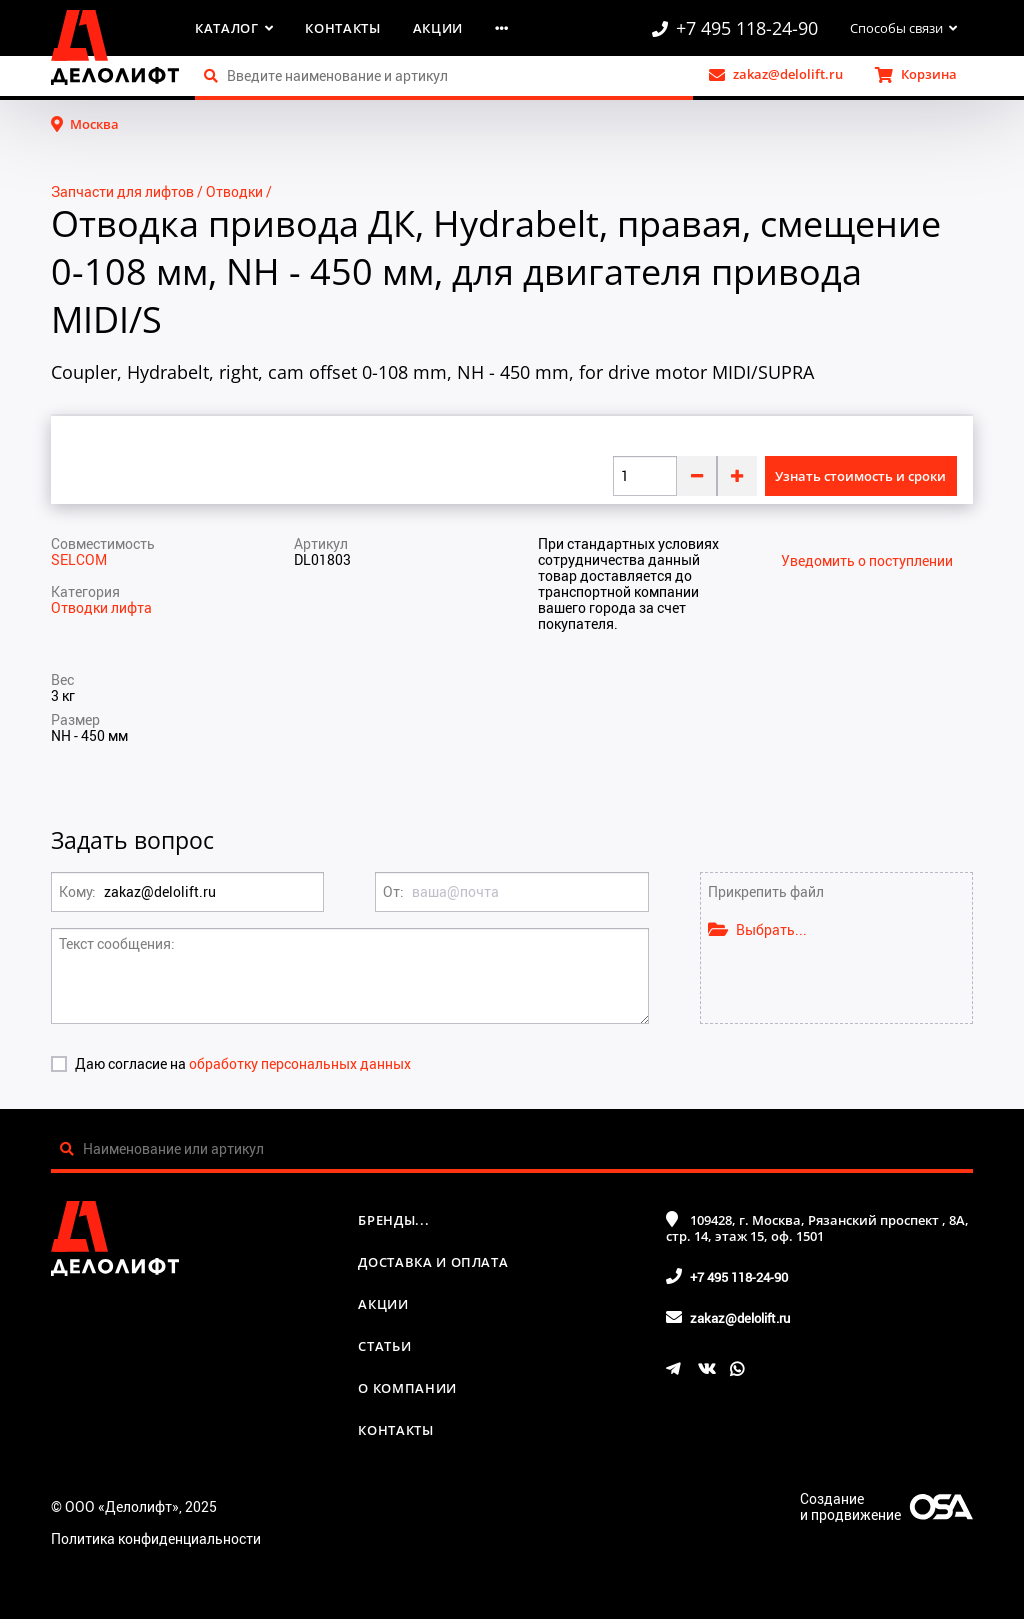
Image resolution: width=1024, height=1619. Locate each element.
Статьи (384, 1346)
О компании (407, 1388)
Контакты (342, 28)
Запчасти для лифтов (122, 191)
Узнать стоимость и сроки (860, 476)
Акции (438, 28)
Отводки (234, 191)
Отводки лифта (101, 607)
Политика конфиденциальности (156, 1538)
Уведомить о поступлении (867, 561)
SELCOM (79, 559)
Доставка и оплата (433, 1262)
